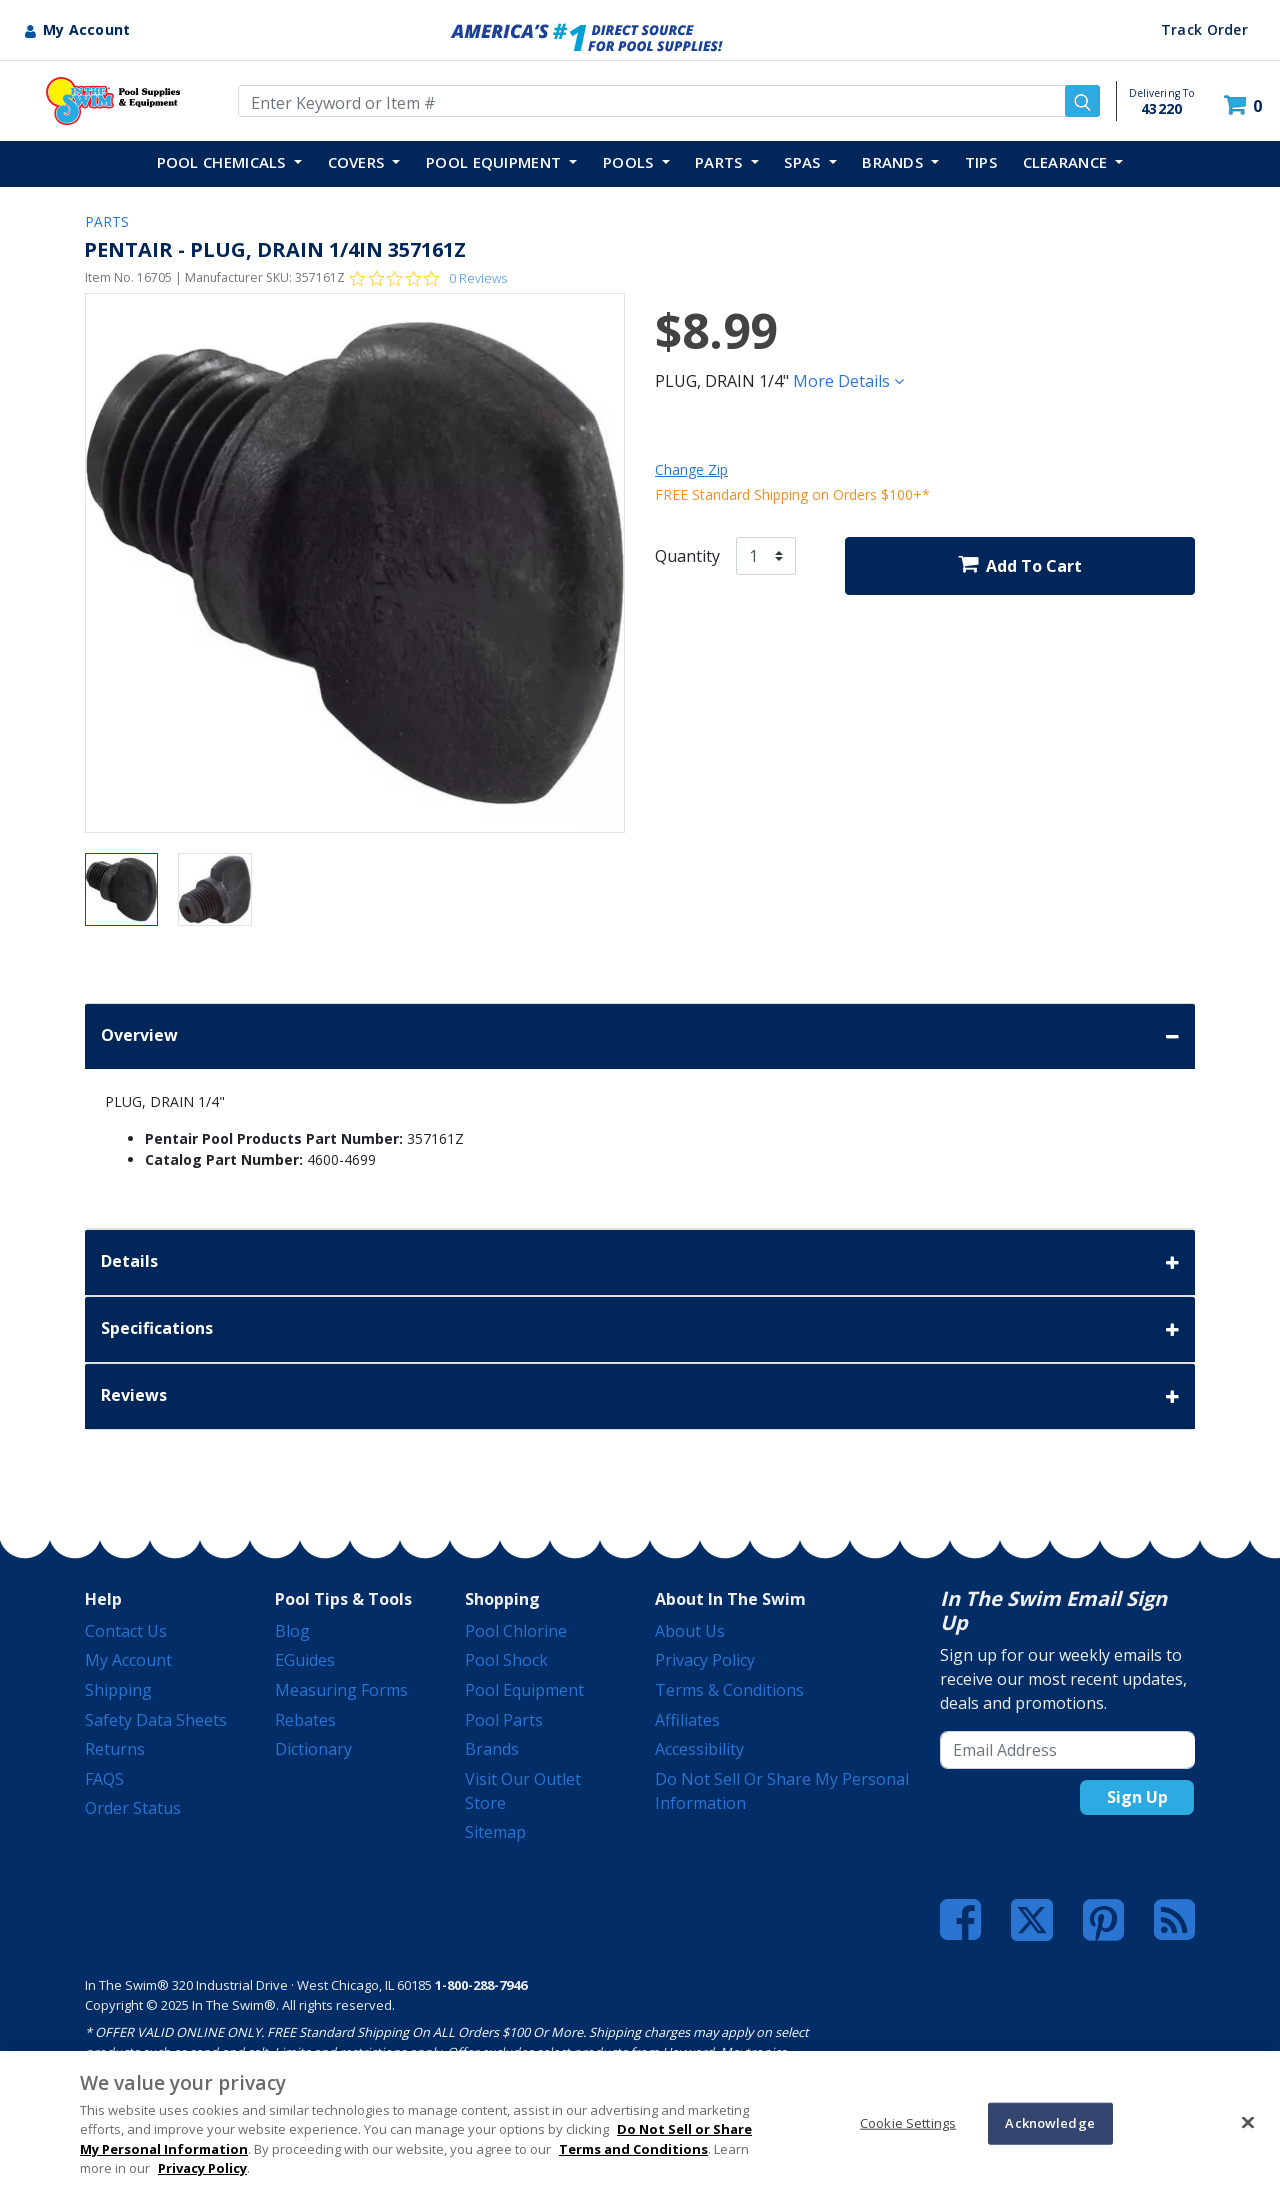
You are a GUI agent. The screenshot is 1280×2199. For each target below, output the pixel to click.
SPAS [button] (804, 162)
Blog (292, 1631)
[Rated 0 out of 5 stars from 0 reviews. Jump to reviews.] (428, 278)
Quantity (687, 556)
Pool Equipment (524, 1690)
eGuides (305, 1660)
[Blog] (1174, 1920)
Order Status (133, 1808)
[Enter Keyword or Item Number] (669, 101)
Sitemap (495, 1832)
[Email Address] (1067, 1750)
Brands (492, 1749)
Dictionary (313, 1749)
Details (640, 1262)
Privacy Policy (705, 1660)
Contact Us (126, 1631)
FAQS (104, 1779)
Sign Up (1137, 1797)
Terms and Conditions (633, 2149)
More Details (848, 381)
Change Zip (691, 469)
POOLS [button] (630, 162)
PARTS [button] (721, 162)
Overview (640, 1036)
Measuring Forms (341, 1690)
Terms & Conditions (729, 1690)
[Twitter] (1032, 1918)
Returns (115, 1749)
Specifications (640, 1329)
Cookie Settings (908, 2123)
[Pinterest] (1103, 1920)
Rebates (305, 1720)
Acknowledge (1049, 2123)
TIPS (981, 162)
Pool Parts (504, 1720)
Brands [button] (894, 162)
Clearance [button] (1067, 162)
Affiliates (687, 1720)
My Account (128, 1660)
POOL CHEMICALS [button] (224, 162)
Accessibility (699, 1749)
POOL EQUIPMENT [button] (496, 162)
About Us (690, 1631)
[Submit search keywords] (1082, 101)
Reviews (640, 1396)
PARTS (107, 221)
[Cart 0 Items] (1245, 105)
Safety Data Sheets (156, 1720)
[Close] (1248, 2122)
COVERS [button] (358, 162)
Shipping (118, 1690)
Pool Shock (506, 1660)
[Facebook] (960, 1920)
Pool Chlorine (516, 1631)
